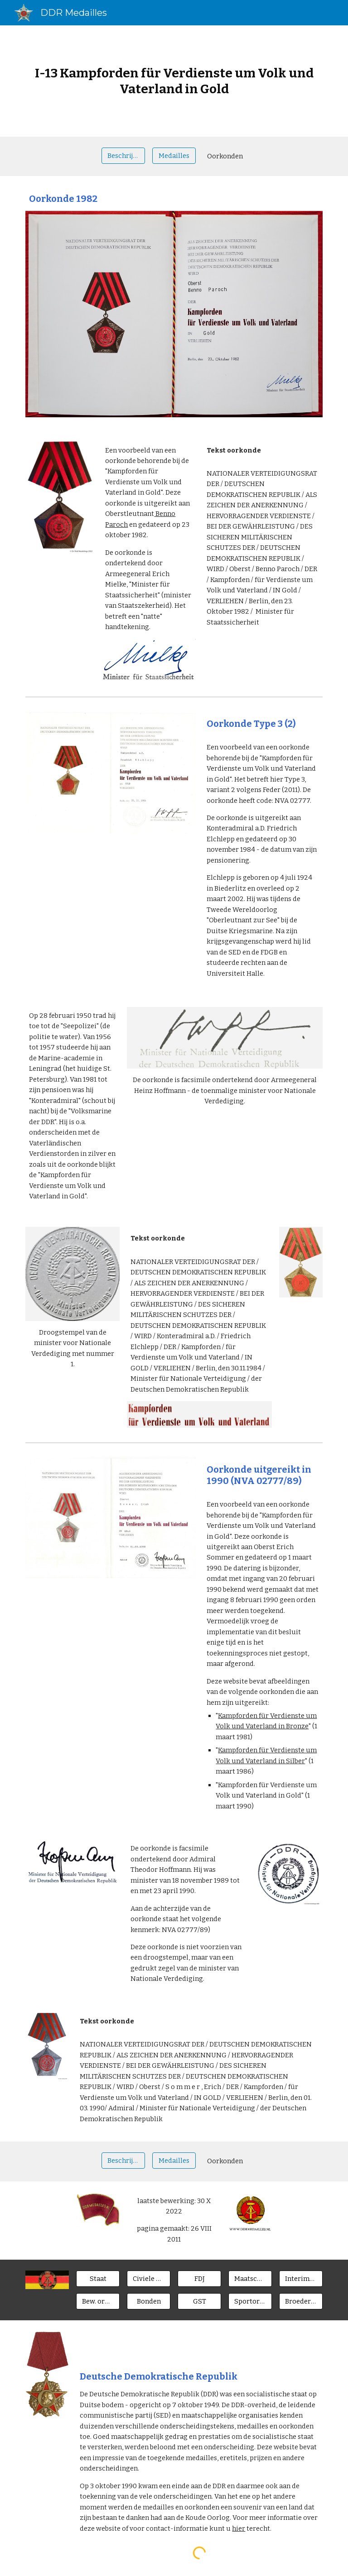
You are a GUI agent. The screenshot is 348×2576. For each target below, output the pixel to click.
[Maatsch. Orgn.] (250, 2278)
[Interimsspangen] (301, 2278)
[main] (173, 81)
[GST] (199, 2301)
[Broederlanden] (301, 2301)
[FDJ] (199, 2278)
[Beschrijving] (123, 155)
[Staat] (98, 2278)
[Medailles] (174, 155)
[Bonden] (148, 2301)
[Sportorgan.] (250, 2301)
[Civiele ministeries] (148, 2278)
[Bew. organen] (98, 2301)
